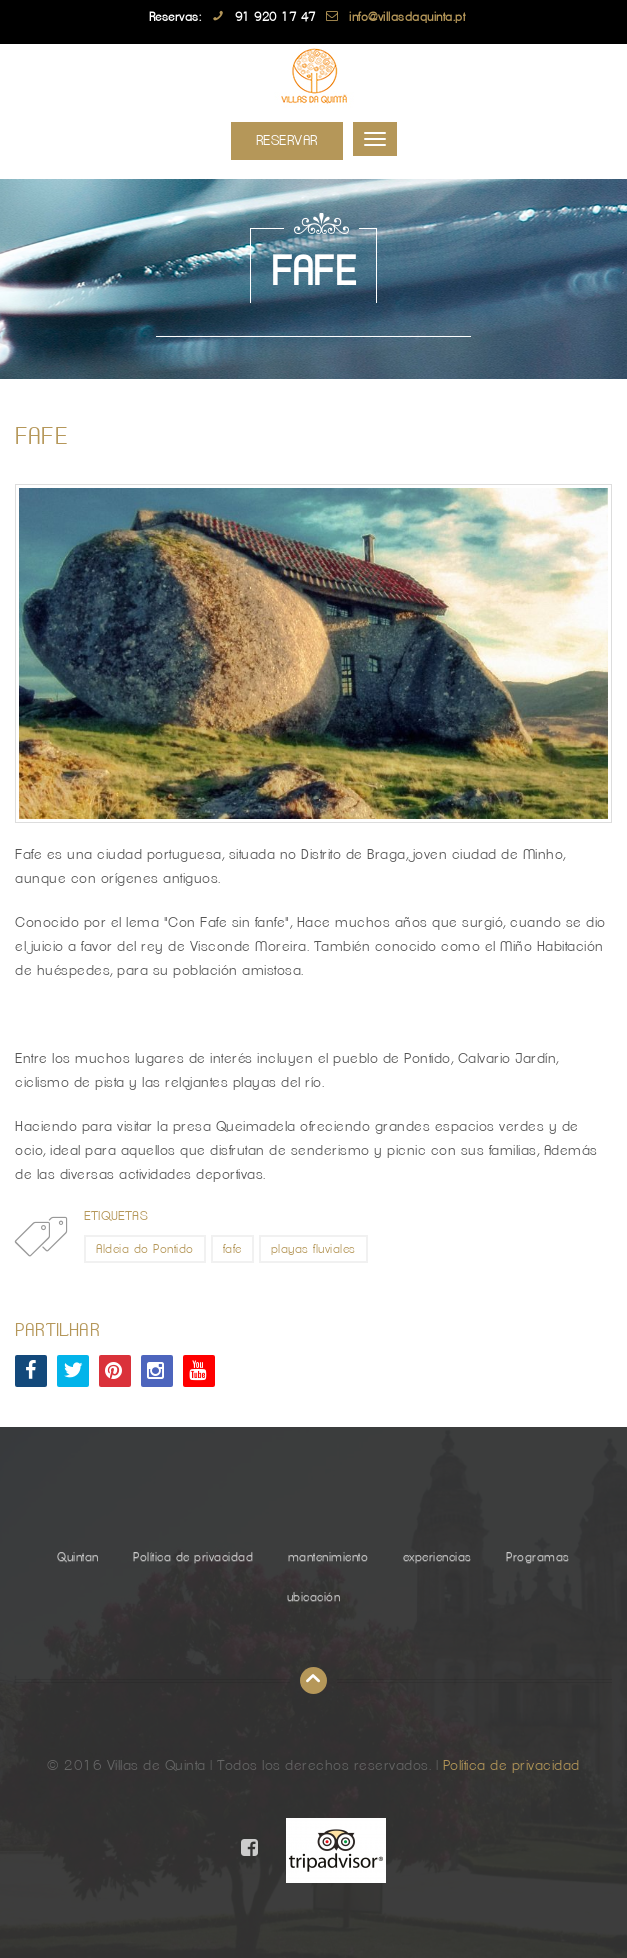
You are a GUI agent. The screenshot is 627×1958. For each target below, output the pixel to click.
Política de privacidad (193, 1557)
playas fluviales (313, 1249)
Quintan (78, 1557)
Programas (538, 1557)
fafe (232, 1249)
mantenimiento (328, 1557)
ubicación (314, 1597)
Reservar (287, 141)
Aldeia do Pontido (145, 1249)
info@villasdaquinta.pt (407, 17)
